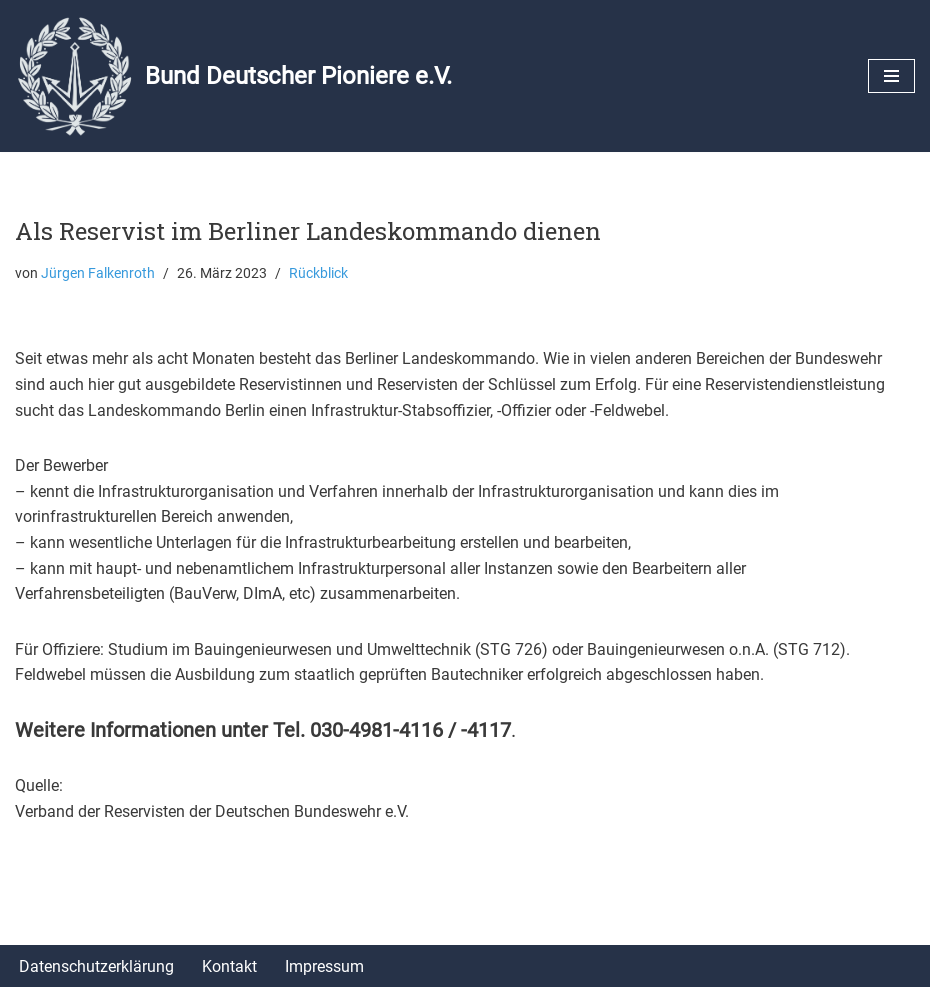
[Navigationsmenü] (891, 76)
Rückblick (318, 273)
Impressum (324, 966)
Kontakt (229, 966)
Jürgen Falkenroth (98, 273)
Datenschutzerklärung (96, 966)
